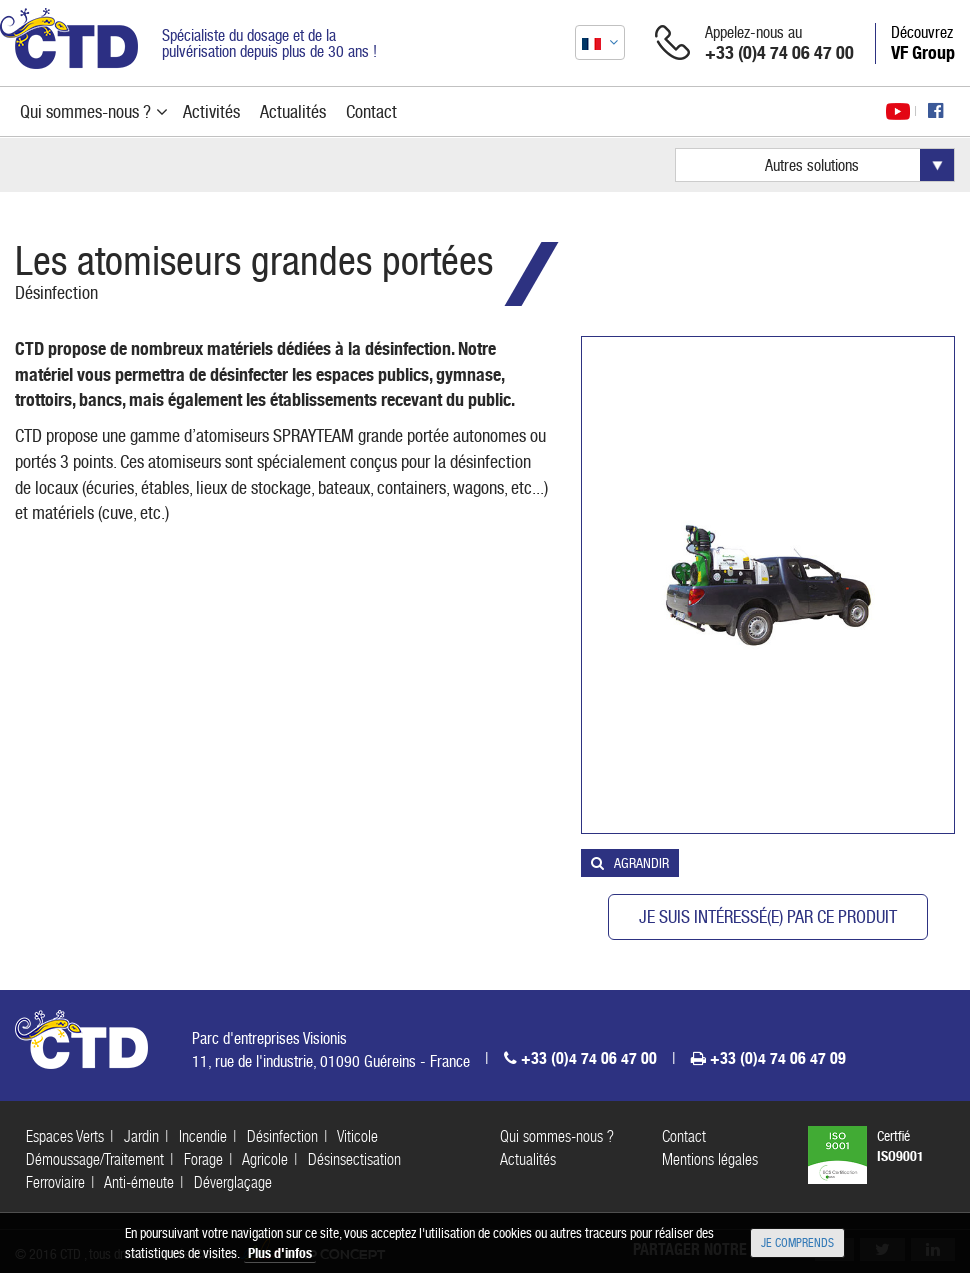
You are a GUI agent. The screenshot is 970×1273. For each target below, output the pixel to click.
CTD (69, 38)
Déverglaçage (233, 1182)
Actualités (528, 1159)
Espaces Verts (65, 1136)
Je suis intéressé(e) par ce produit (768, 916)
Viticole (357, 1136)
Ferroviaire (55, 1182)
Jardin (141, 1136)
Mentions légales (710, 1159)
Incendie (203, 1136)
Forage (203, 1159)
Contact (684, 1136)
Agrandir (641, 863)
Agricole (265, 1159)
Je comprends (797, 1243)
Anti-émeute (139, 1182)
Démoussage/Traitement (95, 1159)
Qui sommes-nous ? (557, 1136)
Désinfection (56, 292)
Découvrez (923, 43)
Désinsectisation (354, 1159)
